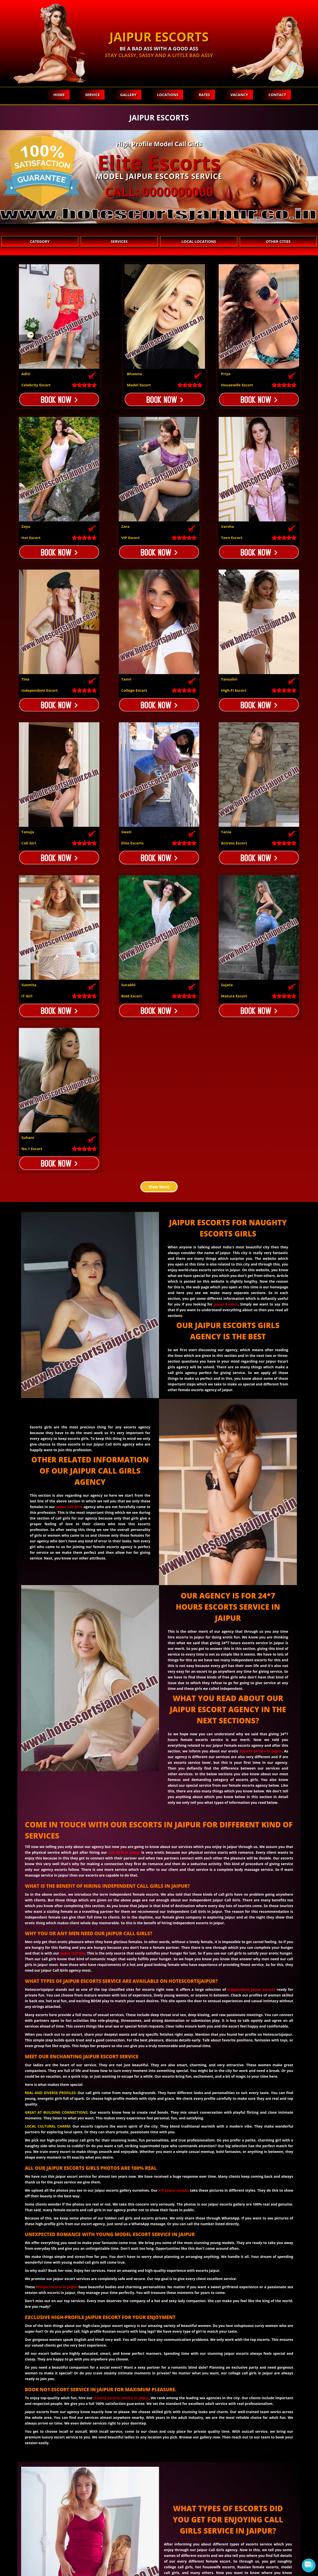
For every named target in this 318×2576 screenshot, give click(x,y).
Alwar (240, 2495)
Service (88, 94)
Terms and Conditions (53, 2570)
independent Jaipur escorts (251, 1597)
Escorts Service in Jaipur (260, 1358)
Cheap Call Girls (175, 2531)
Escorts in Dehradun (106, 2552)
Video (94, 2516)
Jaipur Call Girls (69, 1114)
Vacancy (238, 94)
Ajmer (240, 2488)
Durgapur (243, 2509)
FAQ (24, 2570)
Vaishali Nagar (247, 2531)
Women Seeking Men (180, 2502)
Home (54, 94)
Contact (277, 94)
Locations (165, 94)
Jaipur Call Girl (72, 1560)
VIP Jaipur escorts (174, 1797)
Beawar (242, 2502)
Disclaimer (118, 2570)
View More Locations (252, 2538)
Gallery (125, 94)
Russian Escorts (175, 2516)
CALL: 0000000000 (159, 191)
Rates (202, 94)
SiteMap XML (144, 2570)
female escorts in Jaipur (57, 1894)
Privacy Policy (90, 2570)
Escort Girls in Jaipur (126, 2363)
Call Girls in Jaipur (124, 1459)
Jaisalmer (243, 2516)
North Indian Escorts (179, 2538)
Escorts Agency (175, 2509)
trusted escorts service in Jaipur (121, 2005)
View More (159, 794)
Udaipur (242, 2524)
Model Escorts (174, 2495)
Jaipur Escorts (226, 911)
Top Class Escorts (177, 2524)
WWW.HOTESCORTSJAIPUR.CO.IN (263, 2569)
